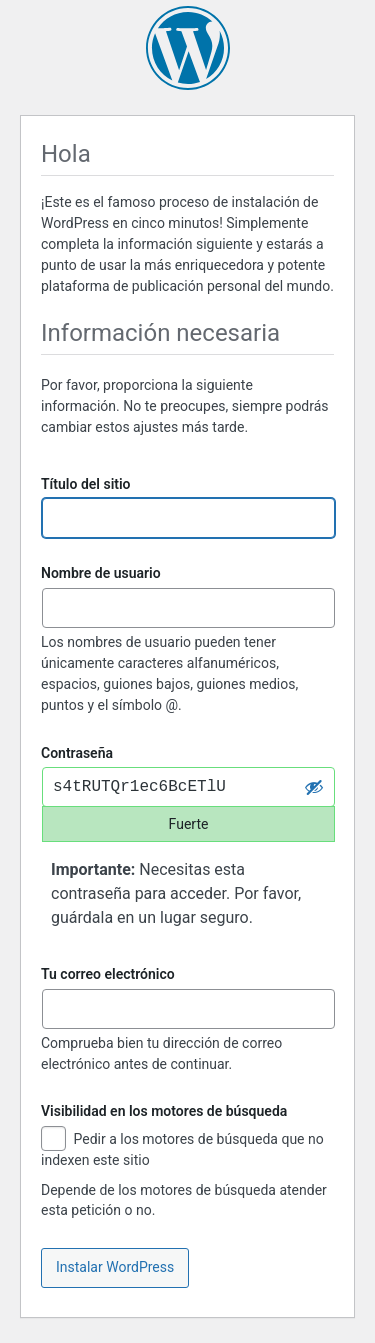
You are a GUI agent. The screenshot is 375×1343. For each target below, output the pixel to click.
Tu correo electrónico (108, 974)
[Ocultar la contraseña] (314, 787)
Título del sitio (86, 484)
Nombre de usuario (101, 573)
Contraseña (77, 753)
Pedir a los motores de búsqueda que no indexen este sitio (182, 1149)
